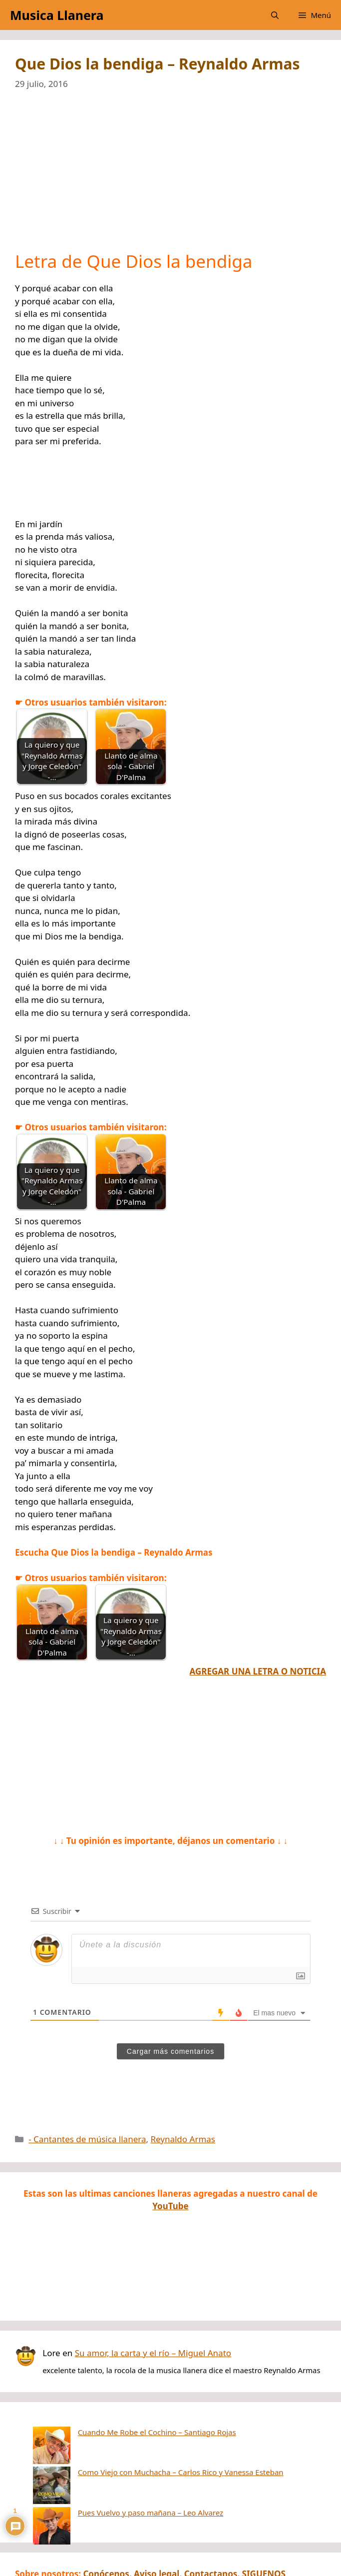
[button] (275, 15)
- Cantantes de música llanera (87, 2139)
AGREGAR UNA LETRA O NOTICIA (258, 1671)
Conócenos (106, 2523)
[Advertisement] (170, 177)
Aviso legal (156, 2523)
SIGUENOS (264, 2523)
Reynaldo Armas (182, 2139)
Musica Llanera (56, 14)
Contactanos (211, 2523)
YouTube (170, 2206)
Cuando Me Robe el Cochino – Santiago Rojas (119, 2432)
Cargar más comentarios (170, 2051)
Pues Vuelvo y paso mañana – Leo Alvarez (113, 2462)
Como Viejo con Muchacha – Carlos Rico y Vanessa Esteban (143, 2447)
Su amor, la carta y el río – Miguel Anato (153, 2353)
